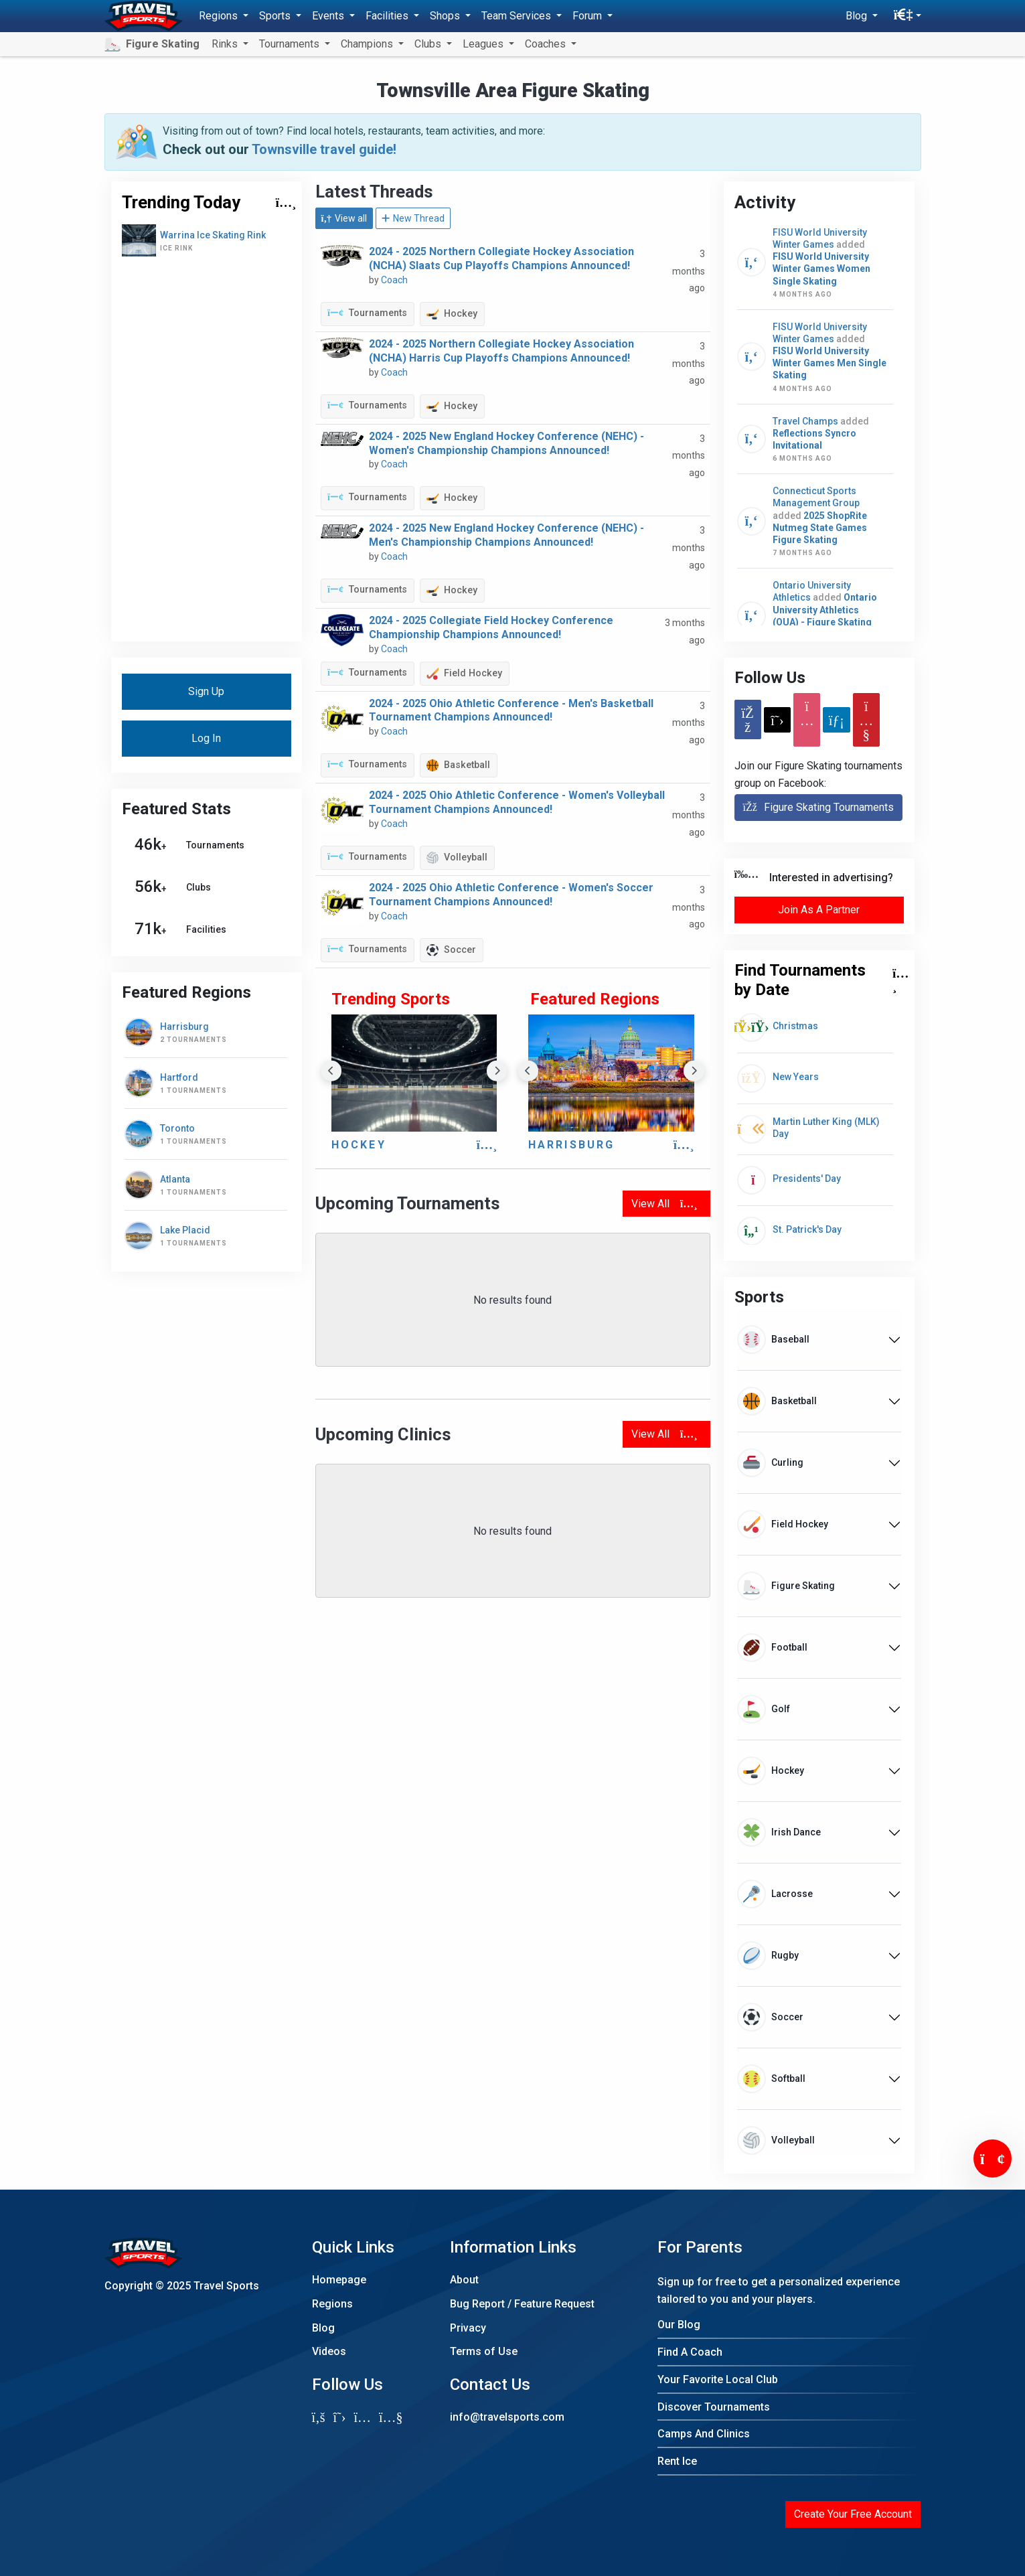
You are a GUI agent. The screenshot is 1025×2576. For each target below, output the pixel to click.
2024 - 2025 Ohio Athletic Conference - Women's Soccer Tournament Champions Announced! (511, 894)
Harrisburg (571, 1144)
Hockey (451, 314)
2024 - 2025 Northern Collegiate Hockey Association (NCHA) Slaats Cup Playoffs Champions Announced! (501, 258)
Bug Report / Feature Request (522, 2303)
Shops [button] (446, 15)
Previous (331, 1071)
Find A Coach (689, 2352)
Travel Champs (806, 421)
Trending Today (181, 202)
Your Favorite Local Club (717, 2379)
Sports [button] (276, 15)
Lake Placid (185, 1230)
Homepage (339, 2279)
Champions (368, 43)
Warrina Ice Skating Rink (213, 235)
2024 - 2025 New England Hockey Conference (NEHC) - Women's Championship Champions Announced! (506, 443)
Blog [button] (858, 15)
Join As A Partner (819, 909)
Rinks (226, 43)
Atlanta (175, 1179)
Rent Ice (677, 2461)
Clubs (429, 43)
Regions (332, 2303)
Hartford (179, 1077)
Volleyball (456, 858)
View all (344, 218)
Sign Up (206, 691)
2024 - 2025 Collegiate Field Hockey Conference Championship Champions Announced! (491, 627)
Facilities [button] (388, 15)
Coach (394, 280)
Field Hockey (464, 673)
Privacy (468, 2328)
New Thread (413, 218)
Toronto (177, 1128)
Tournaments (367, 313)
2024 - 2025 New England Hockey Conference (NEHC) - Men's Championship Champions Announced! (506, 535)
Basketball (458, 765)
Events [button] (329, 15)
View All (664, 1203)
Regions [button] (219, 15)
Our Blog (678, 2324)
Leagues (484, 43)
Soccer (451, 950)
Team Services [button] (517, 15)
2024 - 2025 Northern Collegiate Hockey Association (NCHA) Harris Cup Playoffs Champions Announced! (501, 350)
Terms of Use (484, 2351)
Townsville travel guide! (324, 149)
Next (497, 1071)
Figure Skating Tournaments (818, 807)
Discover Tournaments (713, 2407)
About (464, 2279)
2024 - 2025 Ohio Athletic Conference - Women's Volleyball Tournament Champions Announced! (517, 802)
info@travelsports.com (507, 2417)
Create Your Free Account (853, 2514)
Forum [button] (588, 15)
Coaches (546, 43)
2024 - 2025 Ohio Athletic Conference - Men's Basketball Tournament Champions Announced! (511, 710)
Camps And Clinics (703, 2433)
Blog (323, 2328)
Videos (329, 2351)
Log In (206, 738)
